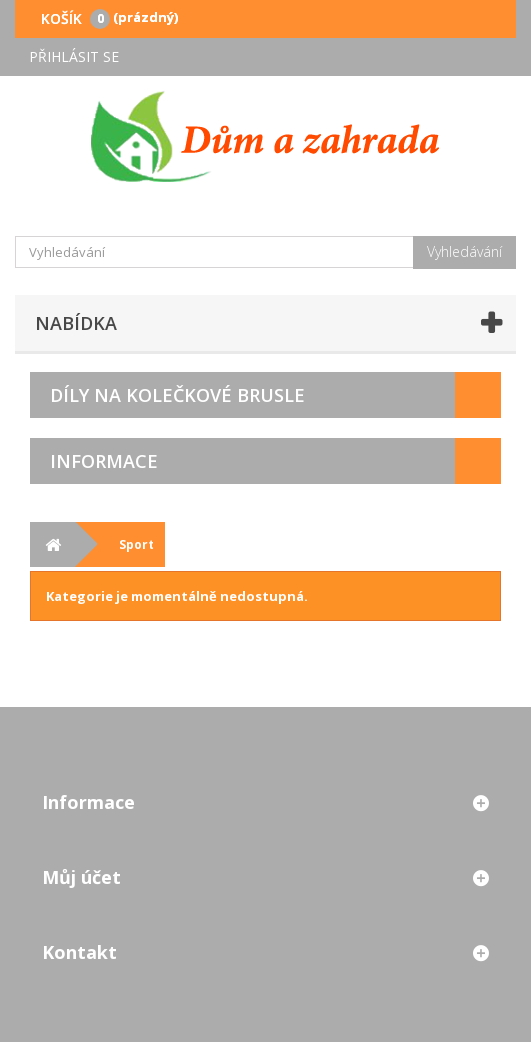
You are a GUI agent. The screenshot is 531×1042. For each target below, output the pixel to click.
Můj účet (81, 877)
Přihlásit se (74, 56)
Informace (104, 461)
